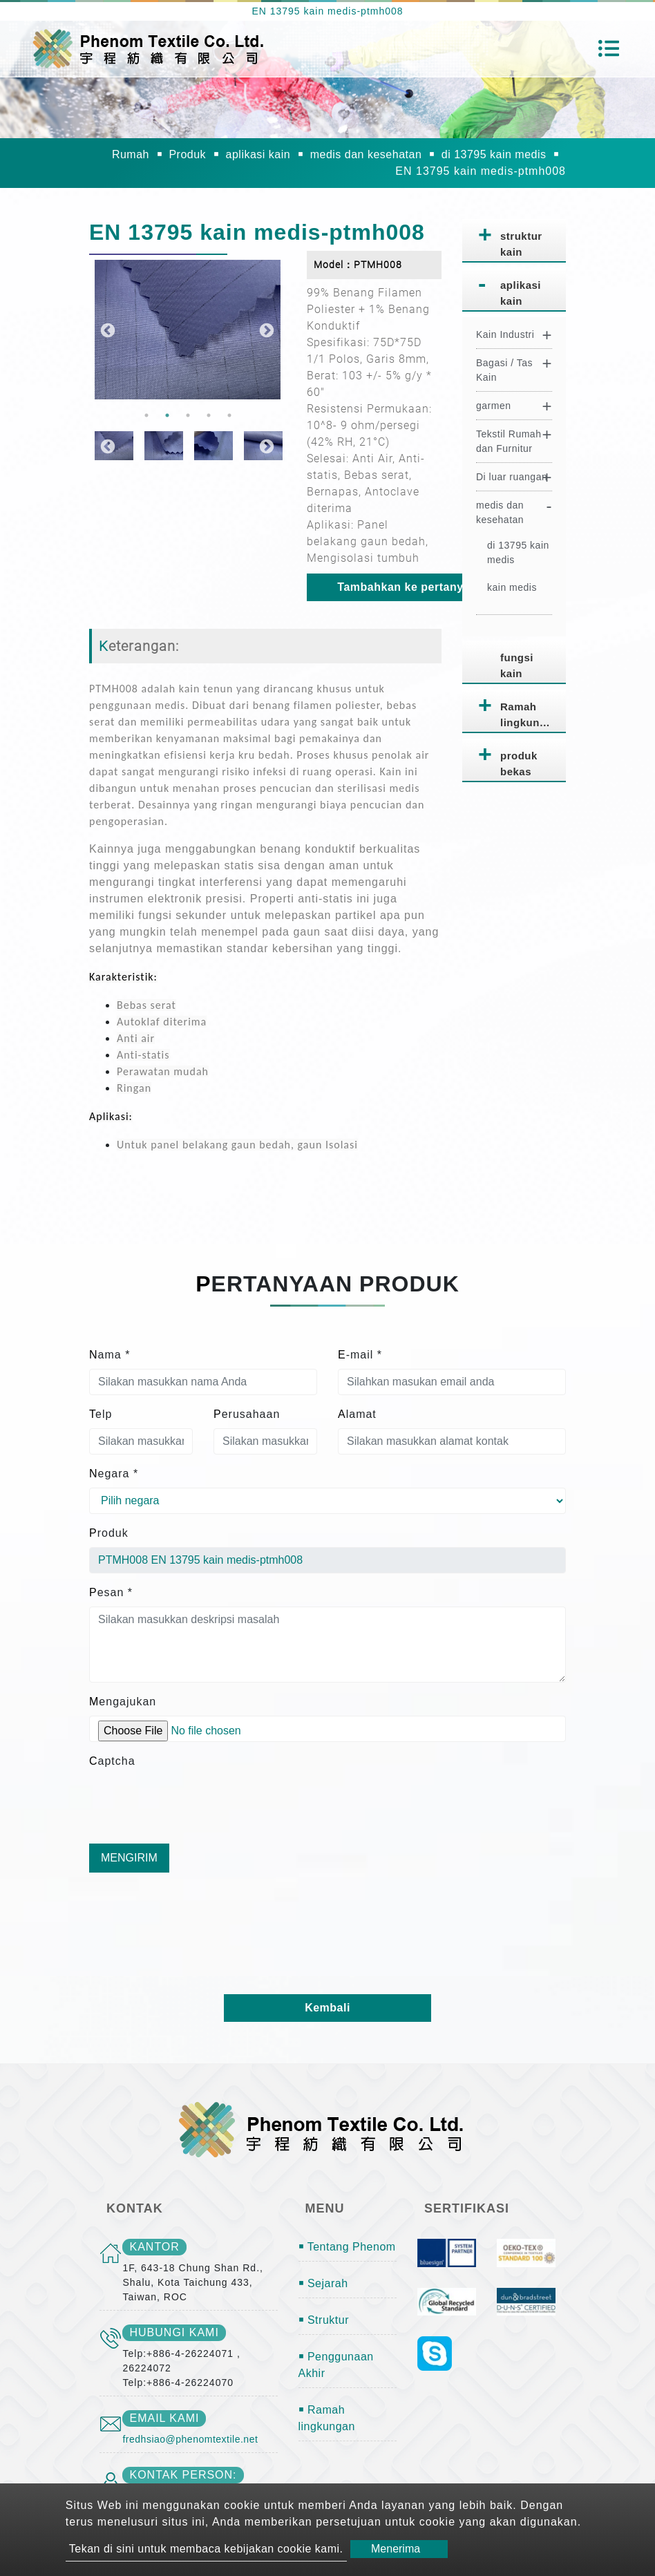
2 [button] (167, 415)
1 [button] (146, 415)
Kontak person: (182, 2475)
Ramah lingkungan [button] (529, 714)
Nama (109, 1355)
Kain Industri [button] (505, 334)
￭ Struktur (323, 2320)
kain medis (512, 587)
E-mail (360, 1355)
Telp (100, 1414)
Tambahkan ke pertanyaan (410, 587)
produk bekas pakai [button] (519, 766)
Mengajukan (122, 1701)
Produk (187, 154)
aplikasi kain (258, 154)
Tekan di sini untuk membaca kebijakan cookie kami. (206, 2549)
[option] (187, 329)
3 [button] (188, 415)
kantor (154, 2247)
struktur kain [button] (521, 244)
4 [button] (209, 415)
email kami (164, 2418)
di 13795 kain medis (494, 154)
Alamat (357, 1414)
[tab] (514, 241)
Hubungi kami (173, 2332)
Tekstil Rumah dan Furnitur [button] (508, 441)
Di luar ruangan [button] (511, 476)
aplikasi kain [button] (520, 293)
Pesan (111, 1592)
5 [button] (229, 415)
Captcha (112, 1761)
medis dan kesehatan (366, 154)
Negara (113, 1473)
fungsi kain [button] (516, 665)
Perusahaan (246, 1414)
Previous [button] (106, 330)
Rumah (130, 154)
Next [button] (265, 330)
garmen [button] (493, 405)
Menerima (395, 2549)
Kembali (327, 2008)
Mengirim (129, 1858)
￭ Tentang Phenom (347, 2247)
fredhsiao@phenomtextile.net (190, 2439)
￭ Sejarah (323, 2283)
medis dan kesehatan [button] (500, 512)
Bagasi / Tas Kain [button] (504, 370)
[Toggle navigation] (608, 48)
